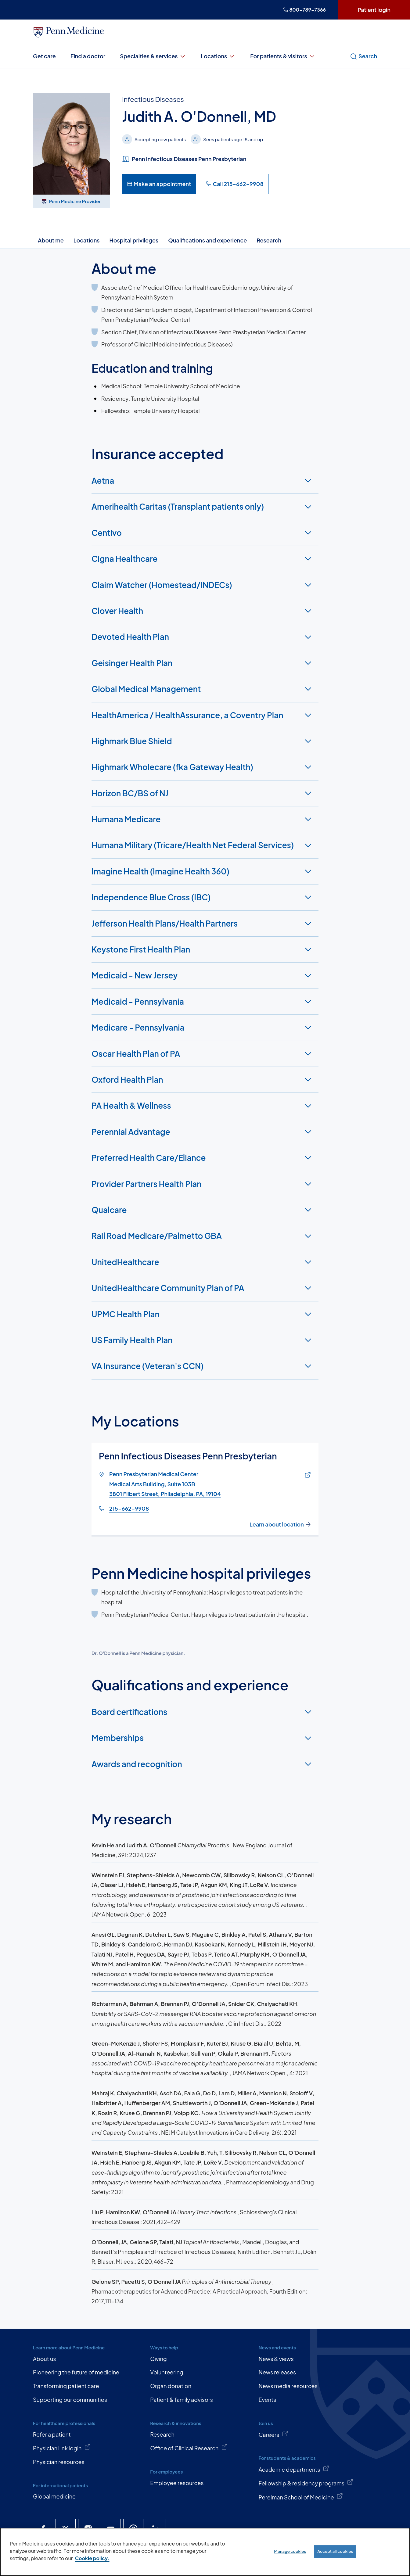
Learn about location (280, 1524)
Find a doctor (87, 55)
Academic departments (293, 2469)
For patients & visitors (283, 56)
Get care (44, 55)
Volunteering (166, 2372)
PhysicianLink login (62, 2448)
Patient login (374, 9)
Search (363, 56)
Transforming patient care (66, 2385)
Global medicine (54, 2496)
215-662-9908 (129, 1508)
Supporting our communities (70, 2399)
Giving (158, 2358)
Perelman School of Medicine (300, 2497)
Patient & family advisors (181, 2399)
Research (269, 240)
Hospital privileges (134, 240)
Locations (218, 56)
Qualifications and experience (207, 240)
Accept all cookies (335, 2551)
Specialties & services (153, 56)
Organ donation (170, 2385)
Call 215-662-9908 (234, 183)
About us (44, 2358)
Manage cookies (290, 2551)
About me (51, 240)
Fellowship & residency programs (306, 2483)
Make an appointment (159, 183)
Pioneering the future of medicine (76, 2372)
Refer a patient (52, 2434)
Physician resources (59, 2461)
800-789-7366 (304, 9)
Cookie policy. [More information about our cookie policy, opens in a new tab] (92, 2558)
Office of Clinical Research (189, 2448)
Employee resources (176, 2482)
